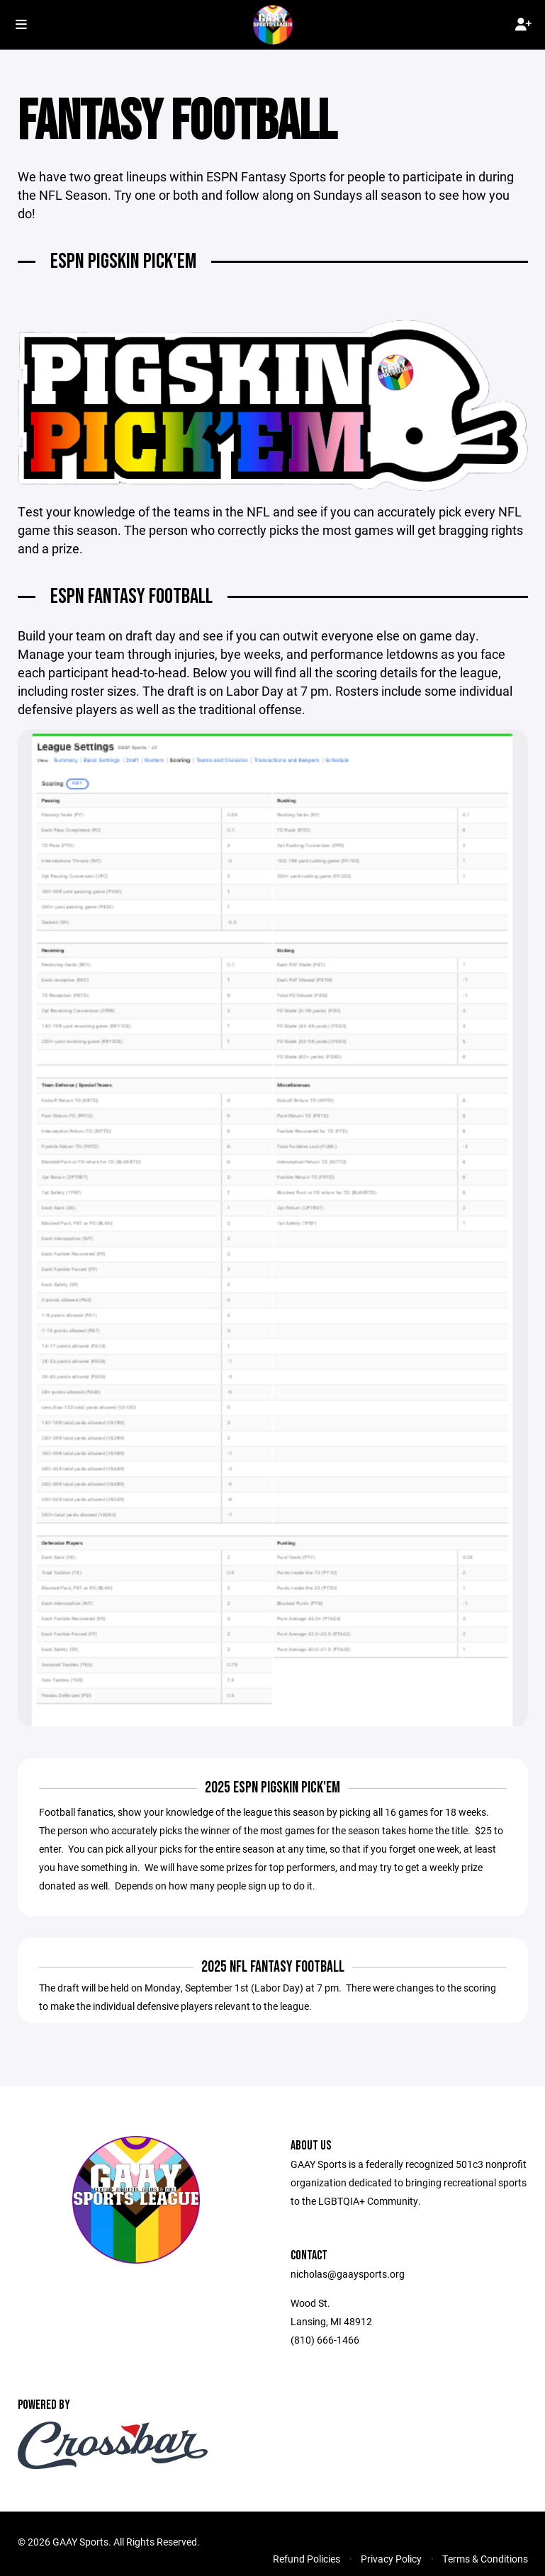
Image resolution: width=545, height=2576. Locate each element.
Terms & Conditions (485, 2558)
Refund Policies (306, 2558)
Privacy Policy (391, 2558)
